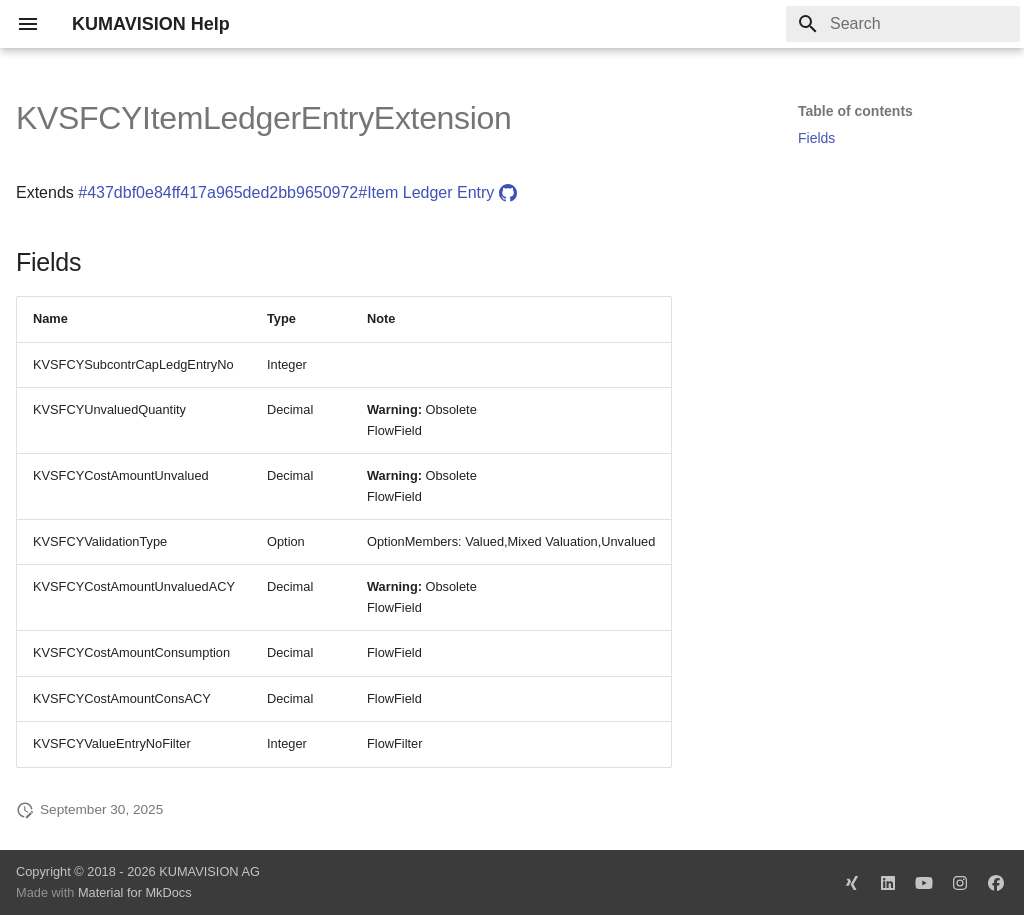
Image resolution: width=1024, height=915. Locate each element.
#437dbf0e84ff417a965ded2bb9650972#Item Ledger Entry (297, 192)
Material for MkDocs (135, 892)
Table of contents (855, 111)
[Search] (903, 24)
